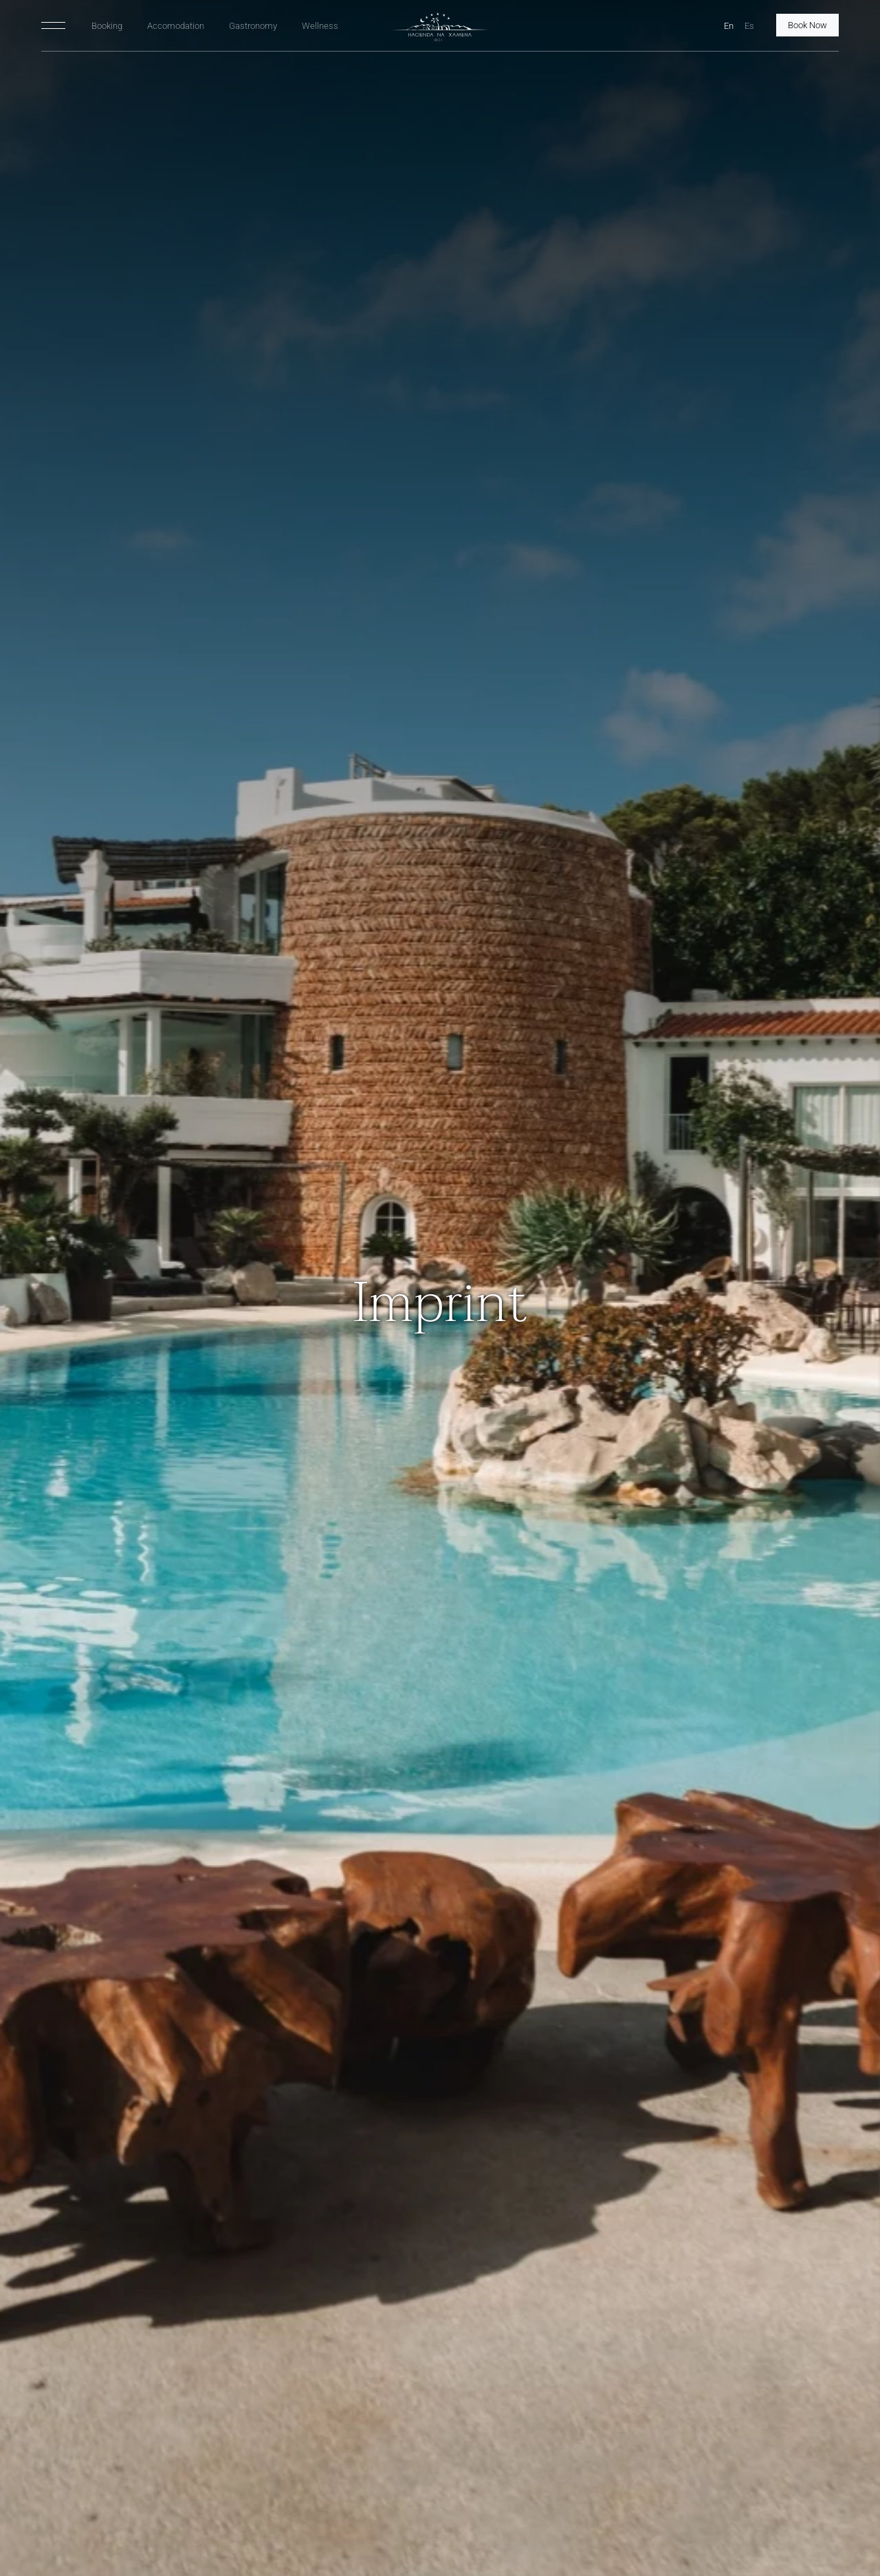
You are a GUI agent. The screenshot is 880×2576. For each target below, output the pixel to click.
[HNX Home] (440, 27)
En (729, 26)
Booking (106, 26)
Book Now (807, 25)
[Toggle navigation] (53, 25)
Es (749, 26)
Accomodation (175, 26)
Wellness (320, 26)
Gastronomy (253, 26)
